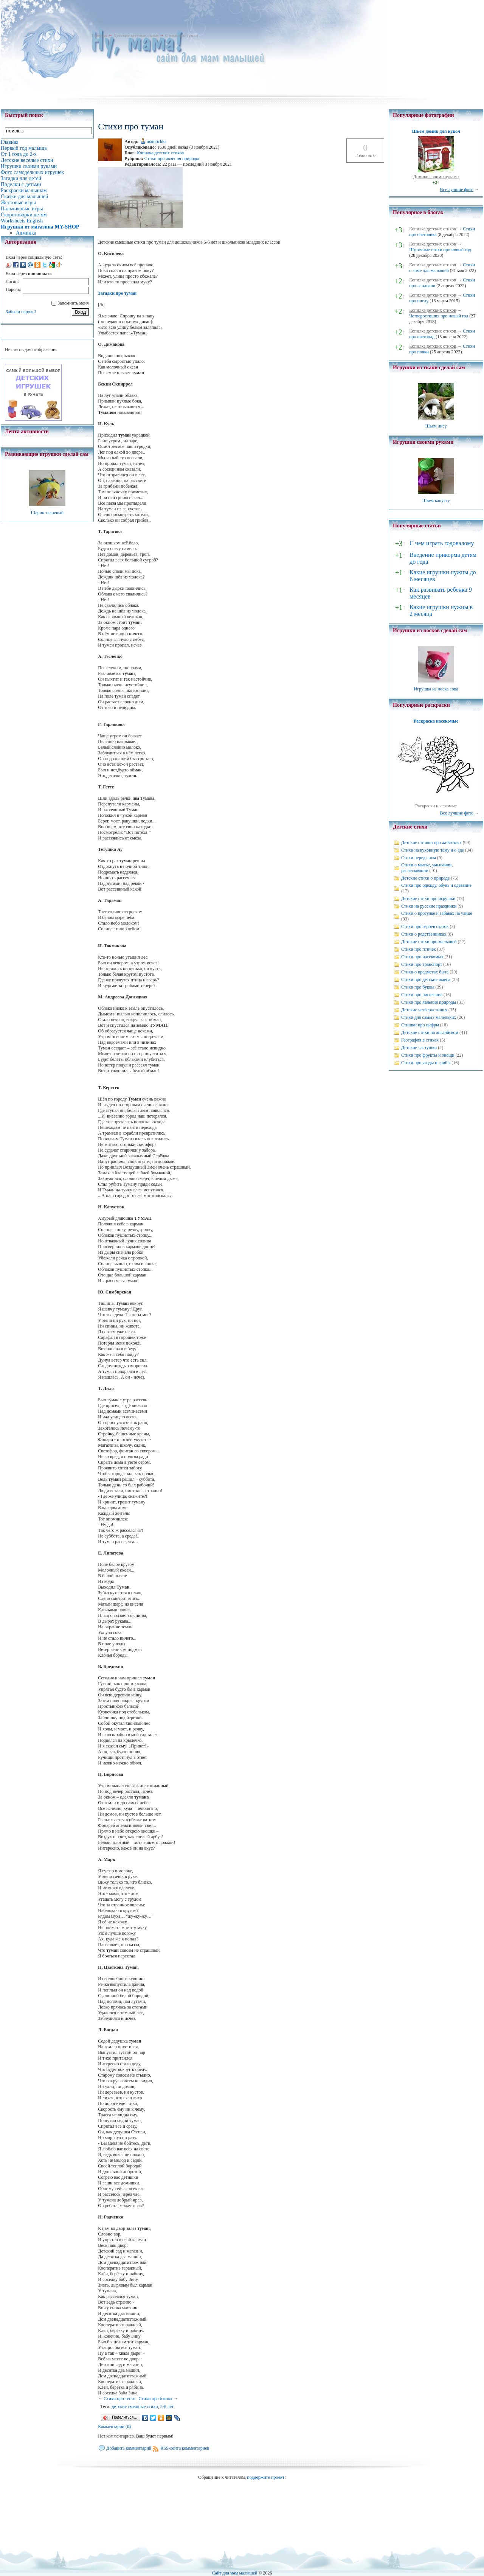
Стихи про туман (181, 35)
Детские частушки (419, 1047)
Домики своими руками (436, 176)
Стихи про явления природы (171, 158)
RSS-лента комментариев (184, 2448)
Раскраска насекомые (436, 721)
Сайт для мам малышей (234, 2573)
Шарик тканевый (47, 512)
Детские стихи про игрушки (428, 898)
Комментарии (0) (114, 2426)
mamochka (157, 141)
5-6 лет (167, 2406)
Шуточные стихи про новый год (440, 249)
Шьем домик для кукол (436, 131)
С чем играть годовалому (442, 543)
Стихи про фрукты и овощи (428, 1055)
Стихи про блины (155, 2398)
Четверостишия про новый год (438, 316)
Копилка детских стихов (160, 152)
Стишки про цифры (420, 1025)
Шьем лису (436, 426)
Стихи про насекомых (422, 956)
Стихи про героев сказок (424, 926)
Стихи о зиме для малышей (442, 267)
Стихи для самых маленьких (428, 1017)
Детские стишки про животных (431, 842)
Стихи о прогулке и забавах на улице (436, 913)
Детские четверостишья (424, 1009)
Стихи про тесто (119, 2398)
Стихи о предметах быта (424, 972)
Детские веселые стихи (135, 35)
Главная (99, 35)
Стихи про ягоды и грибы (425, 1062)
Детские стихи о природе (425, 878)
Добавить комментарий (128, 2448)
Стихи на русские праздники (428, 906)
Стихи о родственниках (423, 934)
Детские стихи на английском (429, 1032)
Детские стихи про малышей (429, 941)
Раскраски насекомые (436, 805)
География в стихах (420, 1040)
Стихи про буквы (417, 987)
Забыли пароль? (21, 311)
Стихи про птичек (418, 949)
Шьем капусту (436, 500)
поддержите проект (265, 2477)
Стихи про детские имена (425, 979)
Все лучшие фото (456, 189)
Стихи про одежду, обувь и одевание (436, 885)
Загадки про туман (117, 293)
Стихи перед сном (418, 857)
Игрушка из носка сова (436, 689)
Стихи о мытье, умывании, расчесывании (427, 867)
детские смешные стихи (135, 2406)
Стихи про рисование (421, 994)
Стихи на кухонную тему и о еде (432, 850)
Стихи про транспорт (421, 964)
